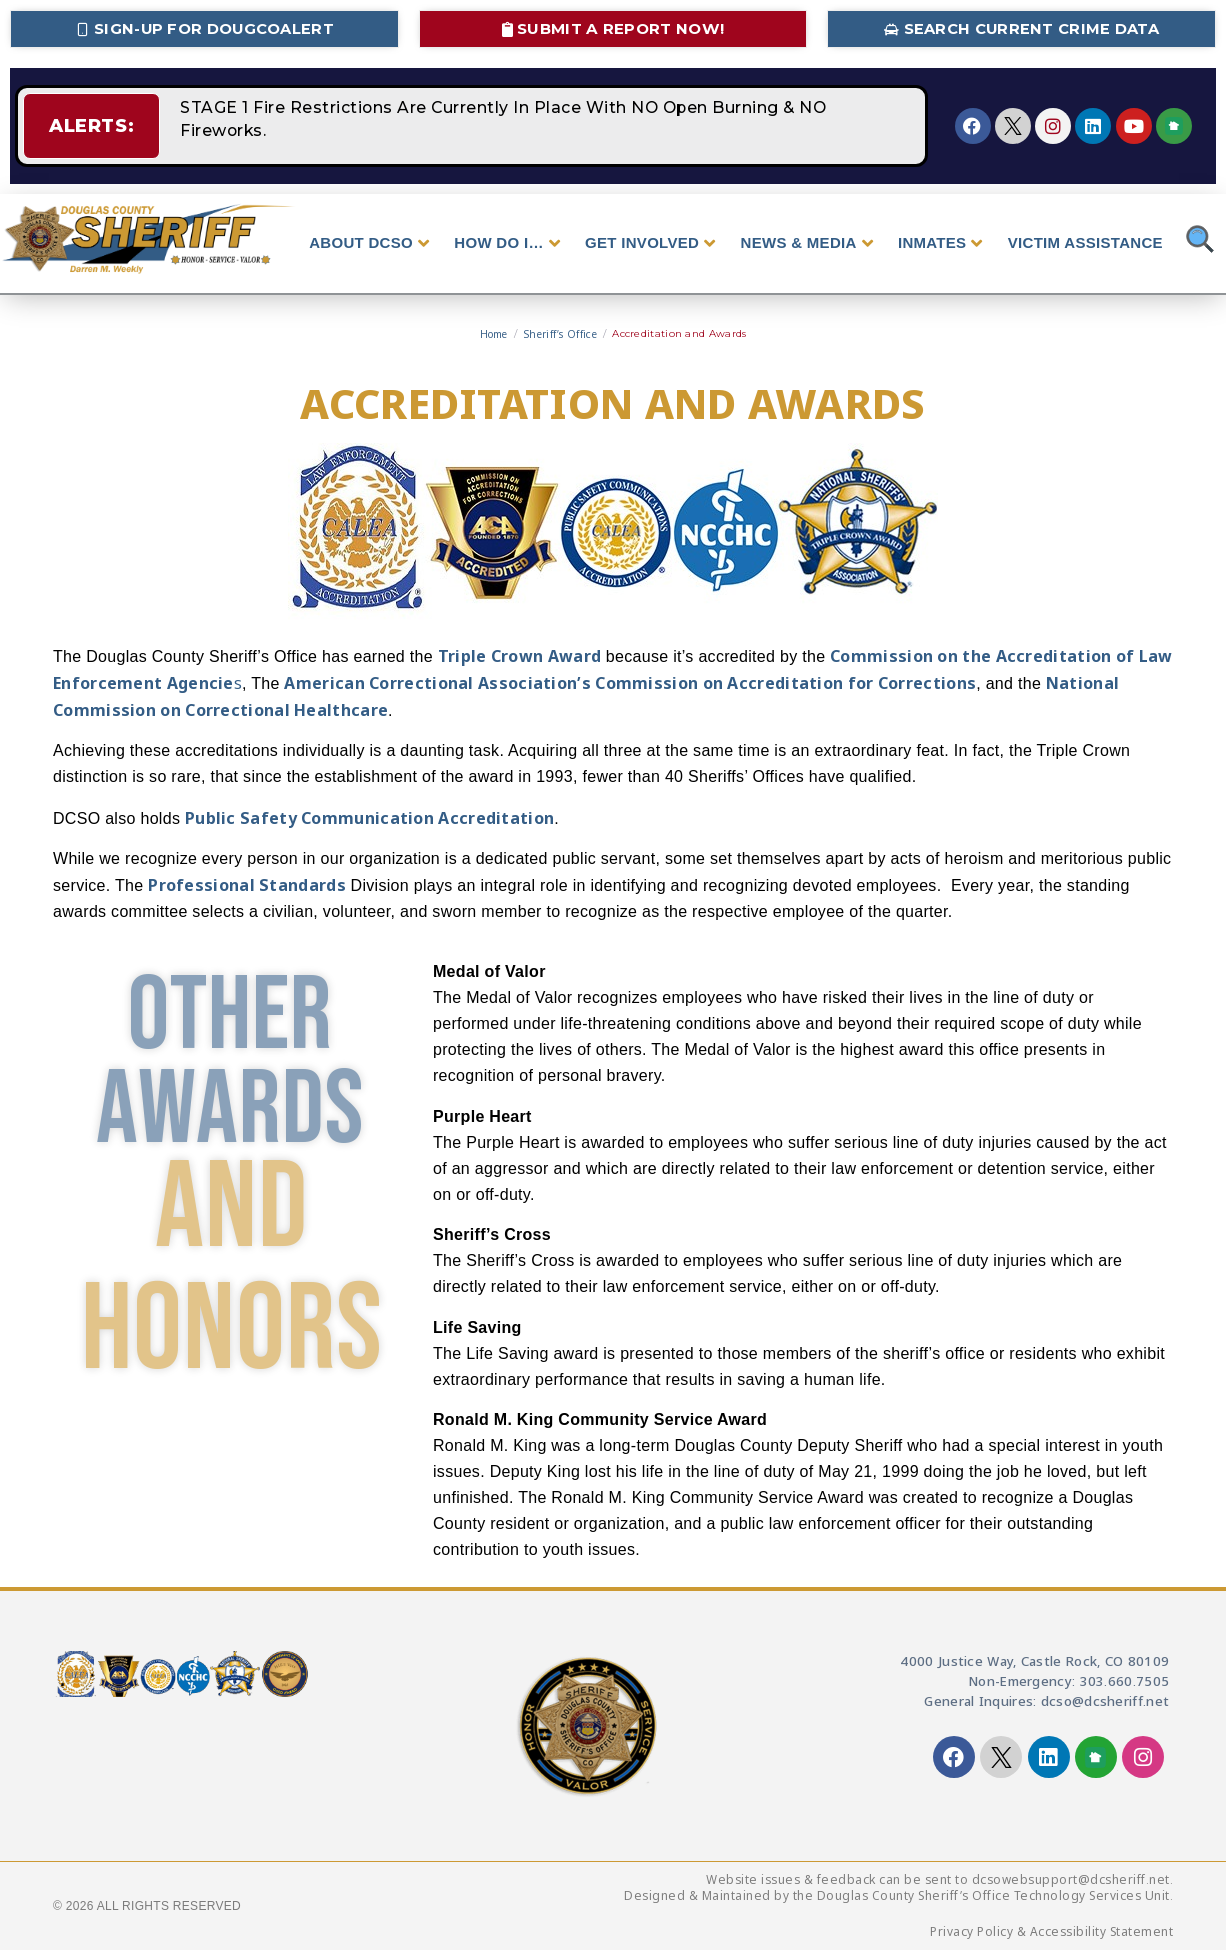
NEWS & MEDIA (807, 243)
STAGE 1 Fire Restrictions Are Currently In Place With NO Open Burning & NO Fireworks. (538, 126)
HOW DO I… (507, 243)
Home (494, 334)
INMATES (940, 243)
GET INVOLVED (650, 243)
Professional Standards (247, 885)
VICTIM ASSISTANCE (1085, 242)
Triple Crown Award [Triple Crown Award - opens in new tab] (519, 656)
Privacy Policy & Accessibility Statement (1051, 1931)
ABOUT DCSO (369, 243)
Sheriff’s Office (560, 334)
